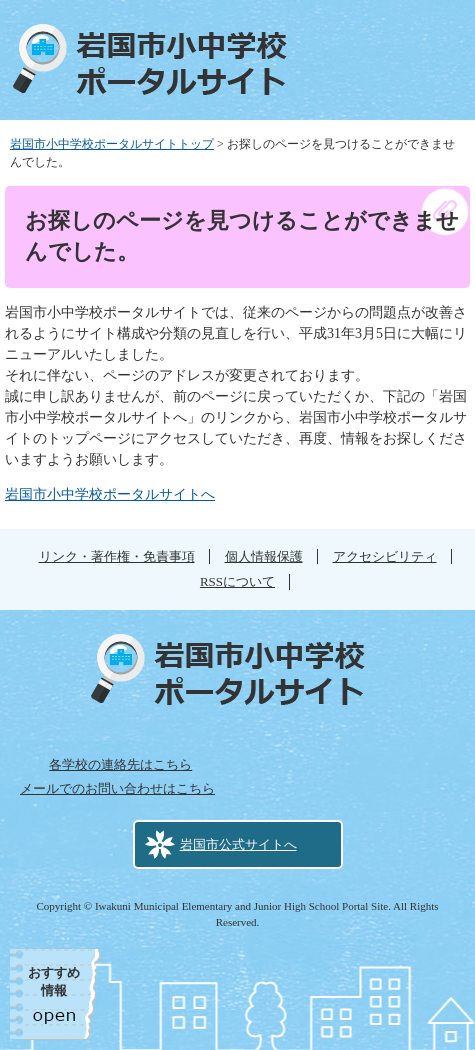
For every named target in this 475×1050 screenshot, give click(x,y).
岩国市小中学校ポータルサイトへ (110, 494)
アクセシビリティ (385, 556)
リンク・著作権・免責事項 (117, 556)
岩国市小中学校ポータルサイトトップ (112, 144)
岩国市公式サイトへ (238, 844)
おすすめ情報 (54, 981)
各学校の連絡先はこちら (120, 764)
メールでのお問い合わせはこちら (117, 788)
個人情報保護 (264, 556)
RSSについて (237, 581)
